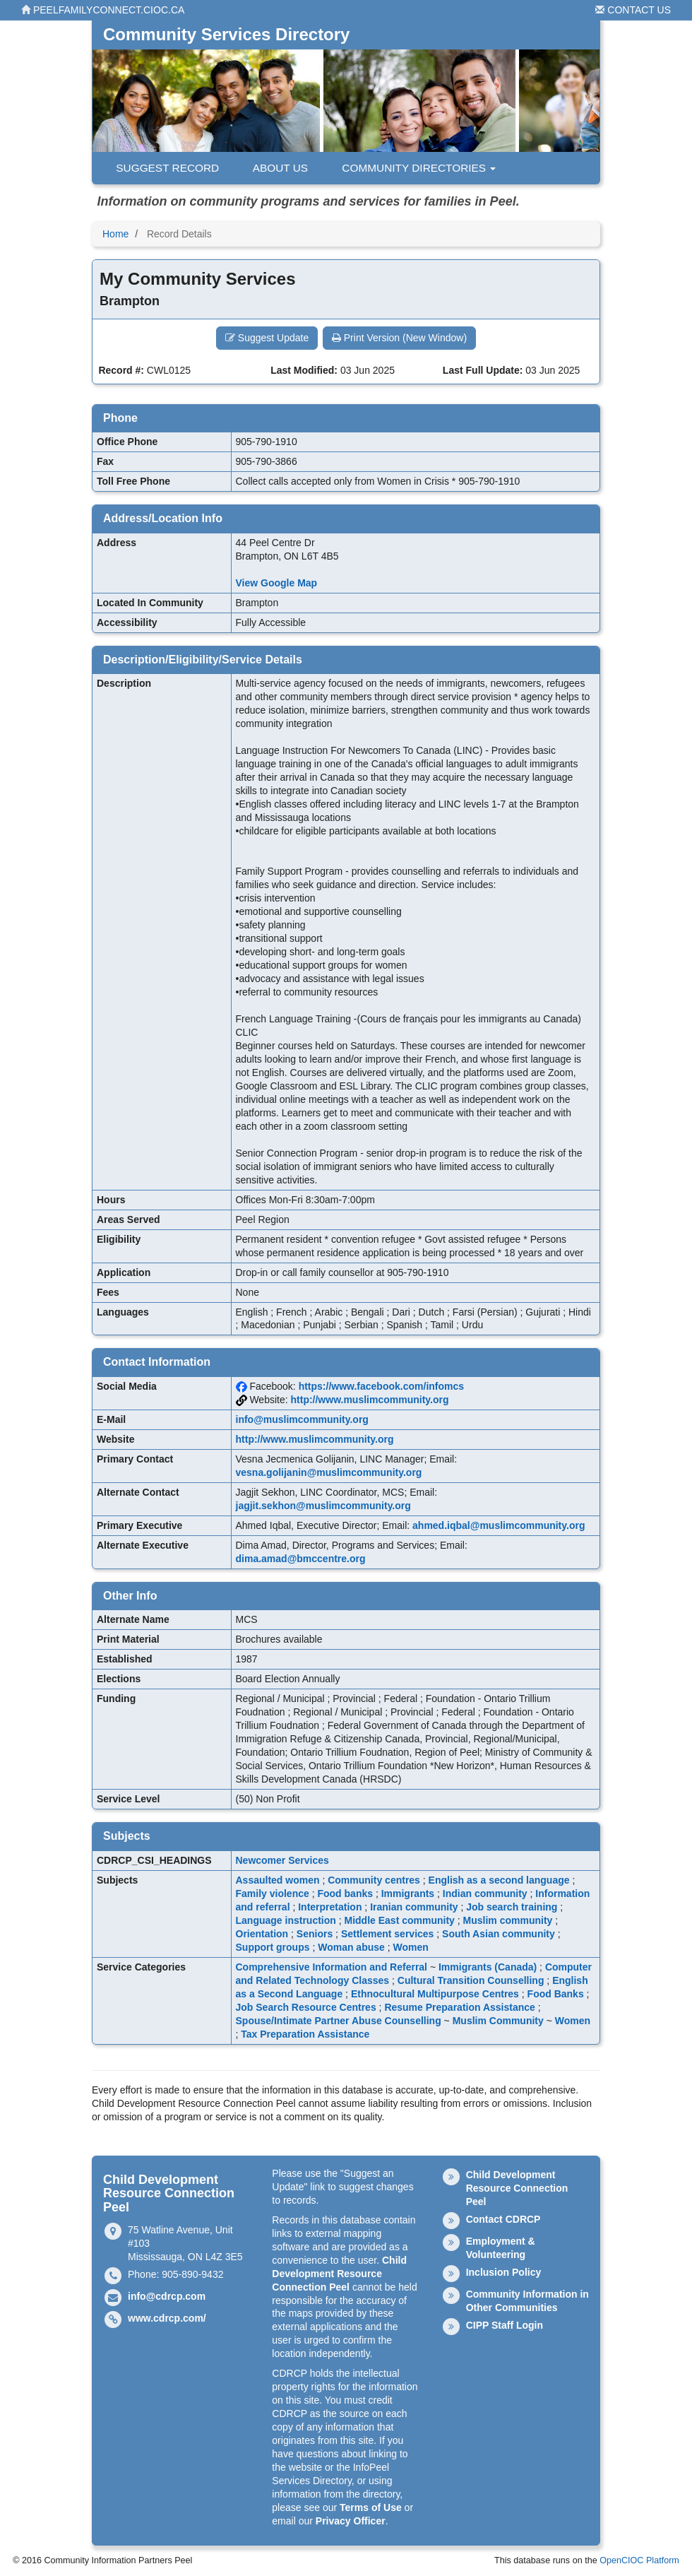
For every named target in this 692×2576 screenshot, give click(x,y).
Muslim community (508, 1920)
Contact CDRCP (503, 2219)
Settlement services (387, 1933)
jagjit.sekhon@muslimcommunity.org (323, 1505)
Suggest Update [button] (267, 337)
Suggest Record (161, 168)
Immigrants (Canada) (488, 1967)
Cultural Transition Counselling (471, 1980)
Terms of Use (371, 2507)
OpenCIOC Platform (639, 2560)
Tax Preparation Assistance (305, 2034)
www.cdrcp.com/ (167, 2318)
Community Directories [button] (412, 168)
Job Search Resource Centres (306, 2007)
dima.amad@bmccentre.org (301, 1558)
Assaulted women (278, 1880)
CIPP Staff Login (504, 2325)
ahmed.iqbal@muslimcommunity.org (498, 1525)
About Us (274, 168)
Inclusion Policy (504, 2272)
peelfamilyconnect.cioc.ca (102, 10)
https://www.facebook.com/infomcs (381, 1386)
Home (115, 234)
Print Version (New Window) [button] (399, 337)
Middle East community (400, 1920)
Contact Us (633, 10)
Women (411, 1947)
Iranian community (414, 1907)
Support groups (273, 1947)
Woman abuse (351, 1947)
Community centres (374, 1880)
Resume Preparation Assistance (459, 2007)
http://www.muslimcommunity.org (370, 1399)
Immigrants (407, 1893)
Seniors (315, 1933)
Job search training (511, 1907)
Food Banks (555, 1993)
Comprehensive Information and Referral (332, 1967)
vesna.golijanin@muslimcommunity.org (329, 1472)
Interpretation (330, 1907)
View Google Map (277, 583)
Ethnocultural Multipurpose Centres (435, 1993)
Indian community (485, 1893)
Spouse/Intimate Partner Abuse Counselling (338, 2020)
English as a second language (499, 1880)
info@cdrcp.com (166, 2296)
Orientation (262, 1933)
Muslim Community (498, 2020)
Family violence (272, 1893)
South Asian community (498, 1933)
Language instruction (286, 1920)
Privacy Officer (351, 2521)
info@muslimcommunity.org (302, 1419)
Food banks (345, 1893)
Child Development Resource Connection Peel (339, 2274)
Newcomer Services (282, 1860)
